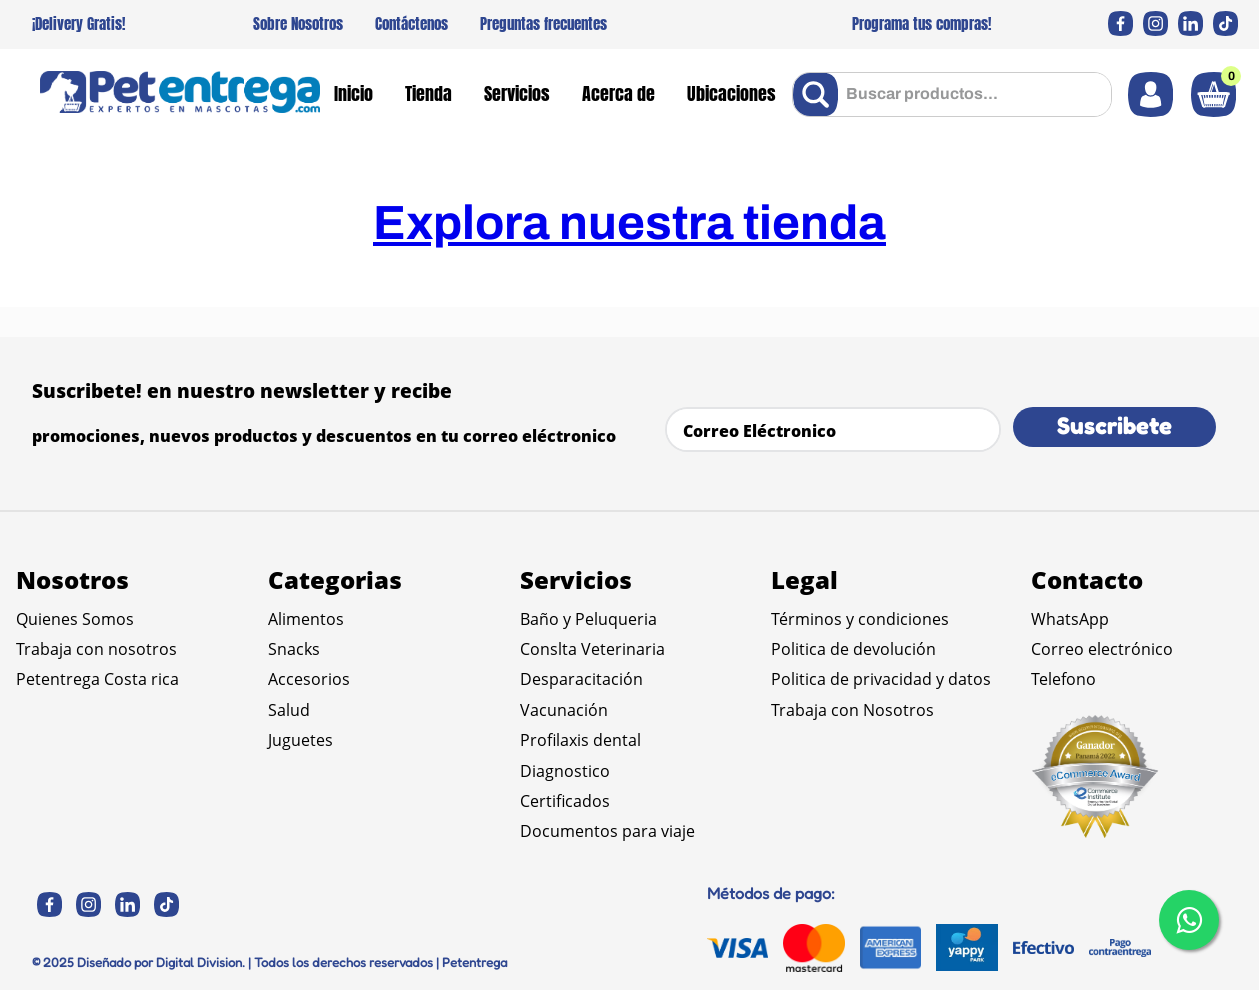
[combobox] (952, 94)
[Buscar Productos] (819, 94)
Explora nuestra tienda (629, 223)
